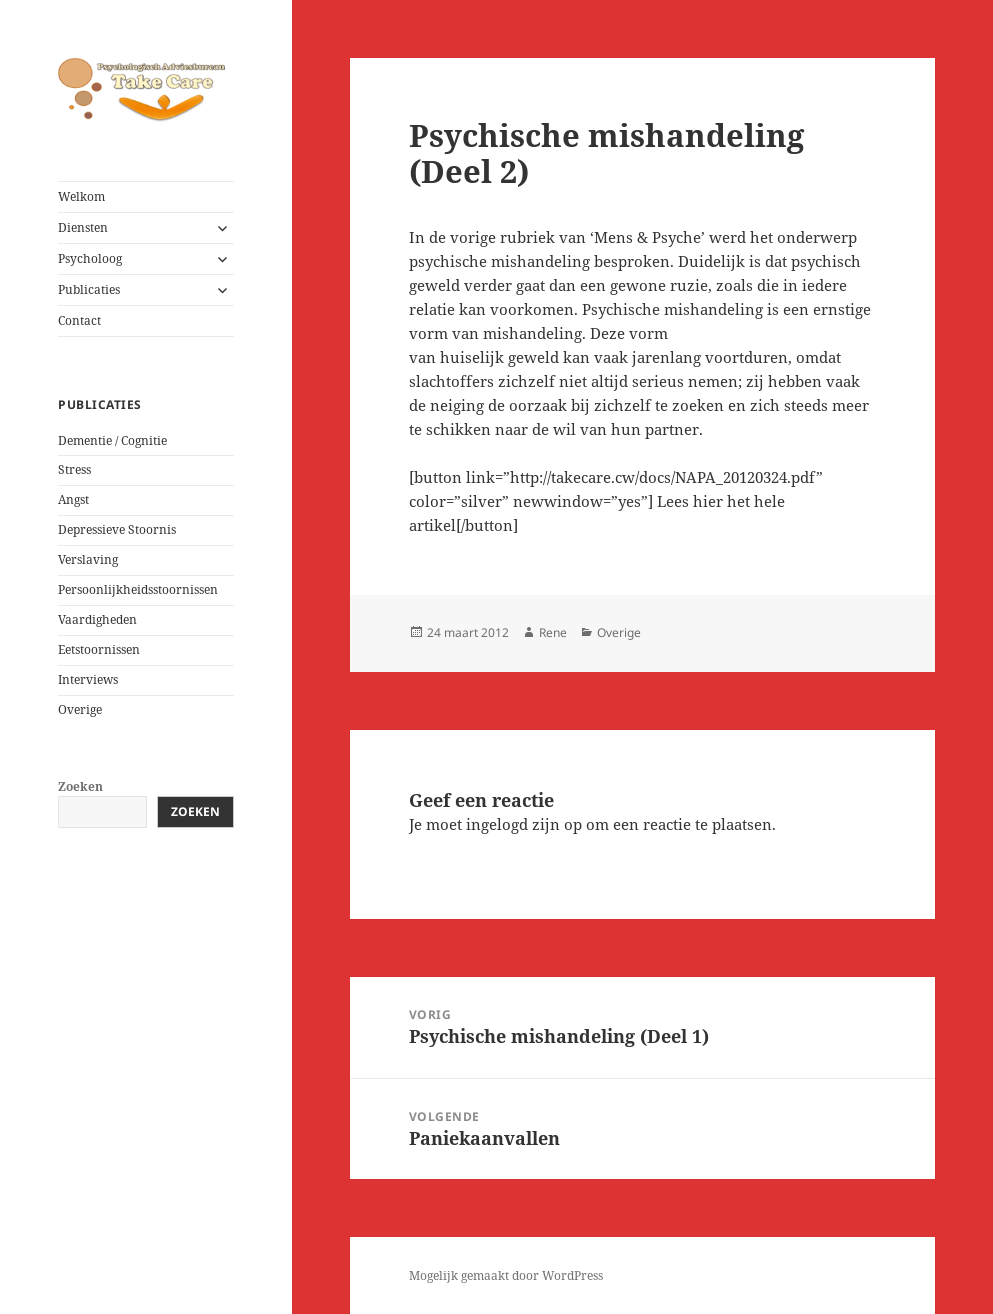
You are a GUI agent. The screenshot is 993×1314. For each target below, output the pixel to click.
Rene (553, 632)
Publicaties (89, 289)
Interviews (88, 679)
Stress (74, 469)
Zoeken (80, 786)
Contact (79, 320)
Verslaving (88, 559)
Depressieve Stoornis (117, 529)
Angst (73, 499)
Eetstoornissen (99, 649)
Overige (80, 709)
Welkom (81, 196)
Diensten (83, 227)
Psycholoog (90, 258)
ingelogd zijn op (524, 824)
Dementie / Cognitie (112, 440)
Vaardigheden (97, 619)
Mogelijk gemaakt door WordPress (506, 1275)
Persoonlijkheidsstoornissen (138, 589)
